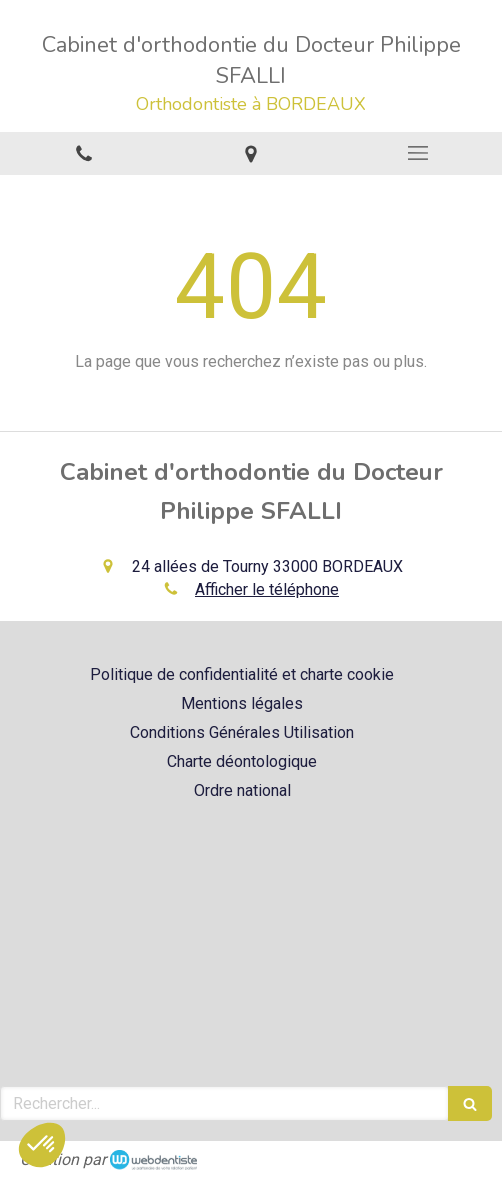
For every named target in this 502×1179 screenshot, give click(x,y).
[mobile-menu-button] (418, 153)
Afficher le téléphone (267, 589)
